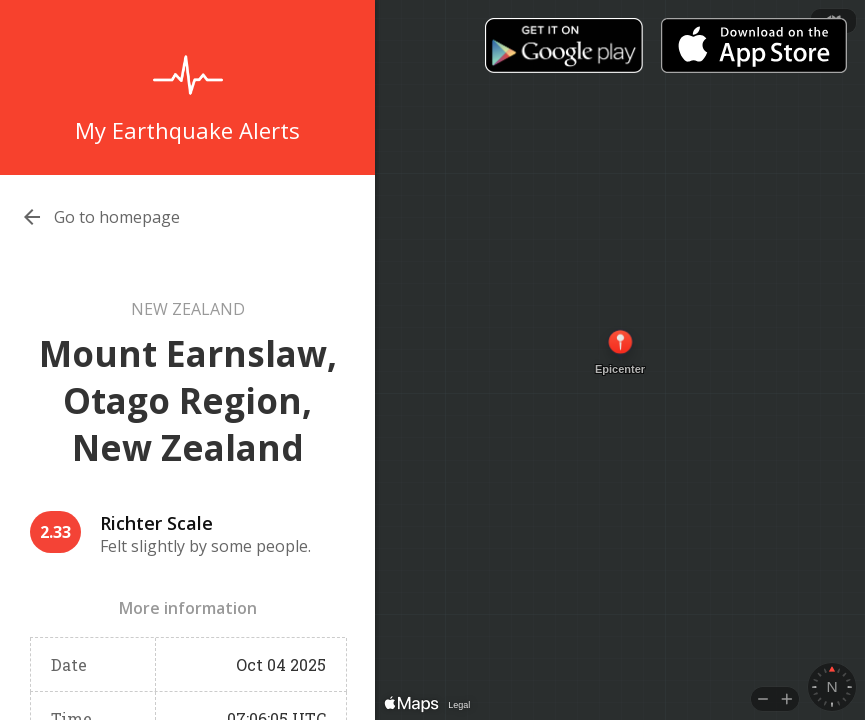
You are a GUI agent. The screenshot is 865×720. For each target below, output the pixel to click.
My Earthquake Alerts (187, 130)
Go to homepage (117, 217)
